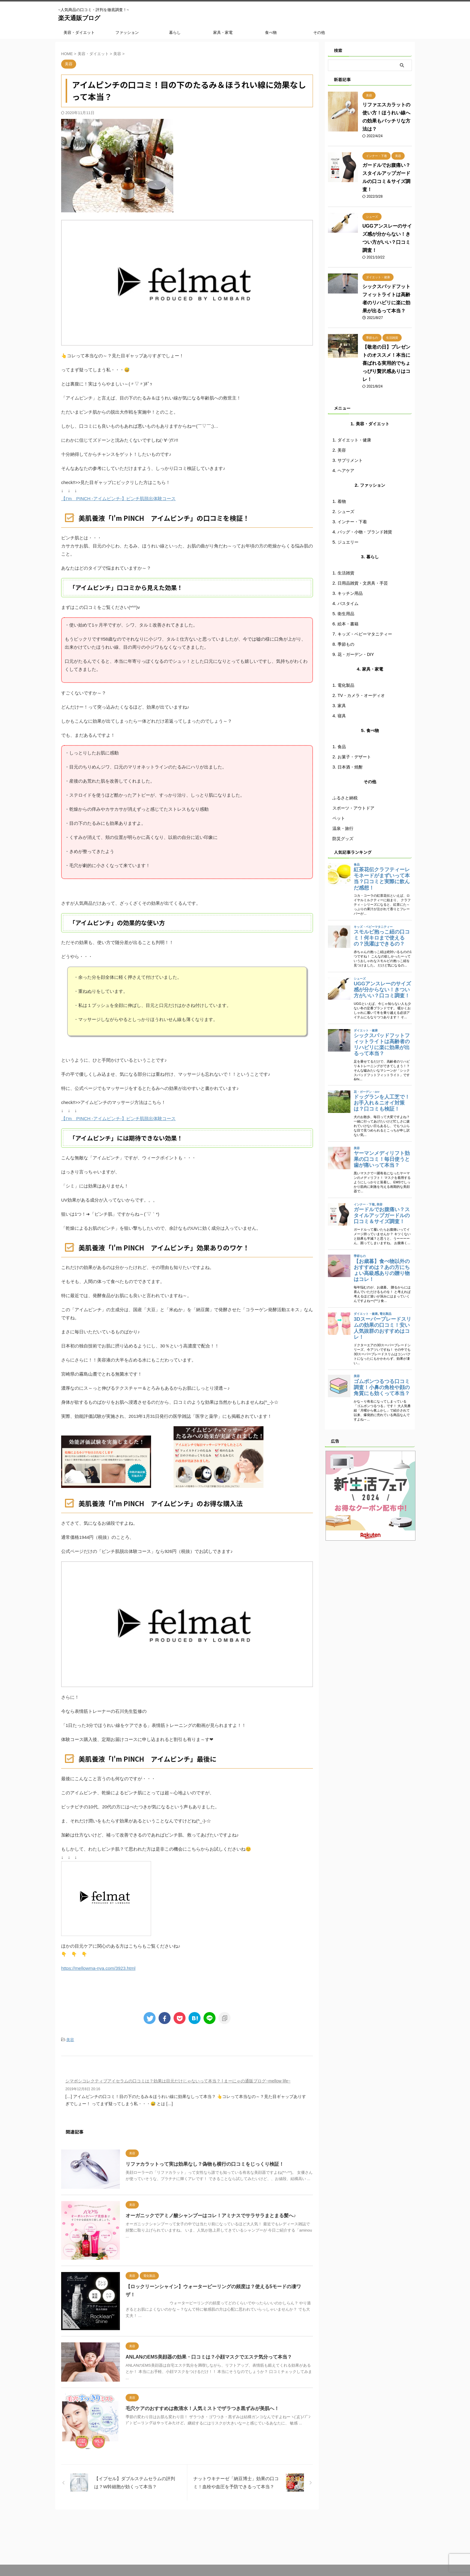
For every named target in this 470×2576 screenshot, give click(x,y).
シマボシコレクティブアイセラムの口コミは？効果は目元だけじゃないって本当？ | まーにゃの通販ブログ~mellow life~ (177, 2080)
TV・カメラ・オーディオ (361, 695)
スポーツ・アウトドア (353, 808)
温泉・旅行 (342, 828)
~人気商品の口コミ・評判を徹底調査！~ (235, 2560)
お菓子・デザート (354, 756)
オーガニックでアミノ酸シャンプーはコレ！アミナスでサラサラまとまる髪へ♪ (211, 2216)
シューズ (346, 511)
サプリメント (350, 460)
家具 (342, 705)
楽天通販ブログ (79, 18)
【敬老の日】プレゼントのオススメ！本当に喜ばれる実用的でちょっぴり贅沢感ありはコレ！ (386, 363)
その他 (319, 32)
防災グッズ (342, 838)
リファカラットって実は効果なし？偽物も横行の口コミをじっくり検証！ (205, 2163)
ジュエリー (348, 542)
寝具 (342, 715)
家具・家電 (223, 32)
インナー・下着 (352, 521)
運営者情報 (213, 2535)
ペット (338, 818)
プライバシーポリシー (248, 2535)
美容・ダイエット (79, 32)
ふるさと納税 (345, 797)
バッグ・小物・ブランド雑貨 (365, 532)
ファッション (127, 32)
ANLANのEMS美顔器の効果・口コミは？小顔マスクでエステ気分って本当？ (209, 2359)
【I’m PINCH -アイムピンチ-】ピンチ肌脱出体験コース (118, 498)
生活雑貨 (346, 573)
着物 (342, 501)
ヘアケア (346, 470)
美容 (70, 2039)
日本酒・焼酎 (350, 767)
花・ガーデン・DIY (356, 654)
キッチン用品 (350, 593)
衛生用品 (346, 613)
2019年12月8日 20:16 (82, 2089)
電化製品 (346, 685)
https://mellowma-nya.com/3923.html (97, 1968)
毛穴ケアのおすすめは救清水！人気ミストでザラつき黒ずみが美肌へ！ (202, 2412)
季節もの (346, 644)
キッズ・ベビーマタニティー (365, 634)
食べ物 (271, 32)
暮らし (175, 32)
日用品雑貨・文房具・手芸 (363, 583)
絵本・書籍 (348, 623)
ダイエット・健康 (354, 440)
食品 (342, 746)
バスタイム (348, 603)
